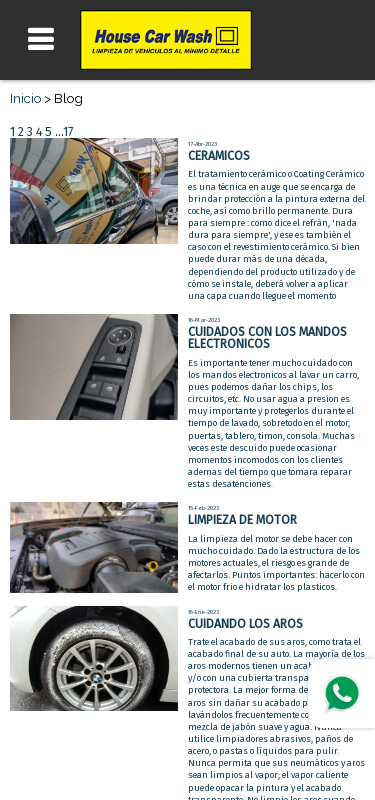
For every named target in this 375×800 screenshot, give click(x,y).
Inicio (25, 98)
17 (68, 132)
